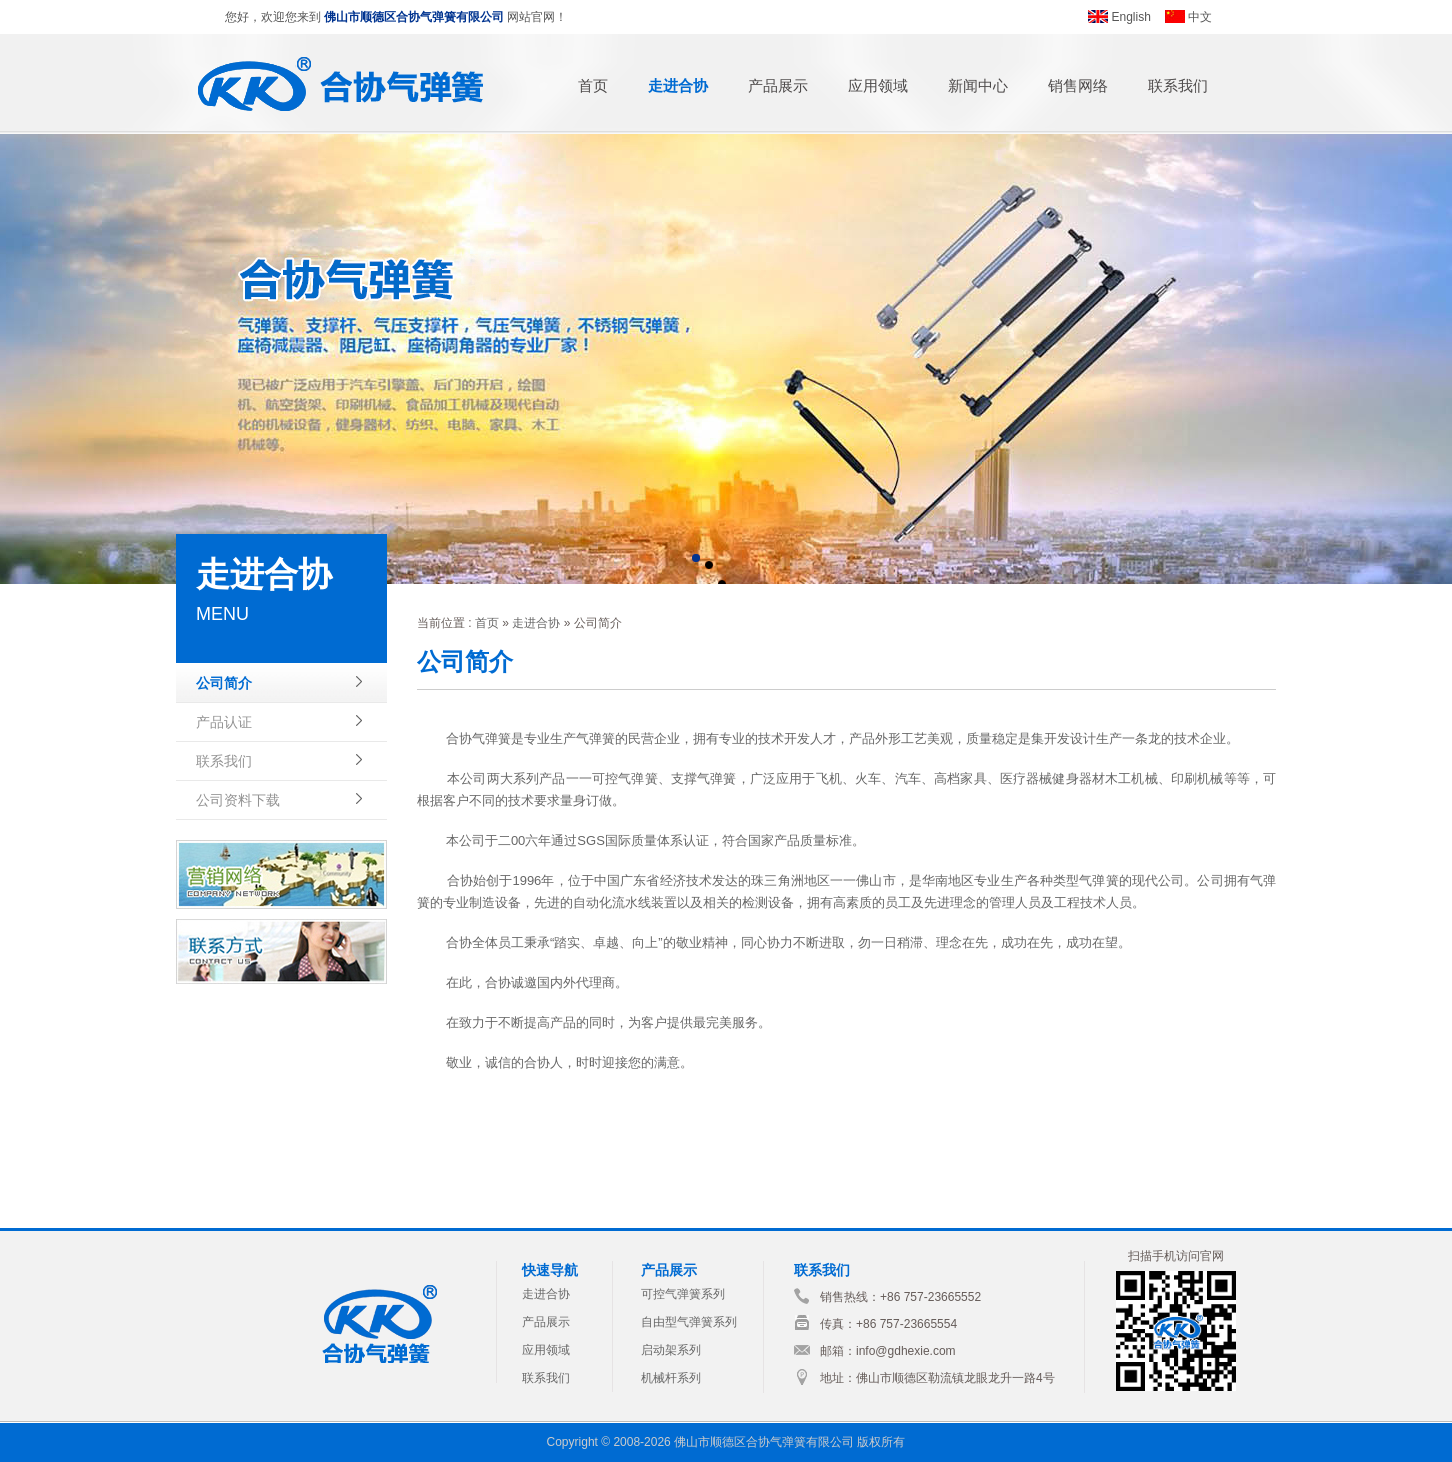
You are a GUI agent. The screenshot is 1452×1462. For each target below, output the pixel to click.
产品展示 (778, 85)
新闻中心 (978, 85)
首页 (593, 85)
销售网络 (1078, 85)
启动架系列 (671, 1350)
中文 (1200, 17)
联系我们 (1178, 85)
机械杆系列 (671, 1378)
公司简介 (224, 683)
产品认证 (224, 722)
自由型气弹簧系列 (689, 1322)
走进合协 (678, 85)
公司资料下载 (238, 800)
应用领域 (878, 85)
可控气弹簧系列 (683, 1294)
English (1131, 17)
